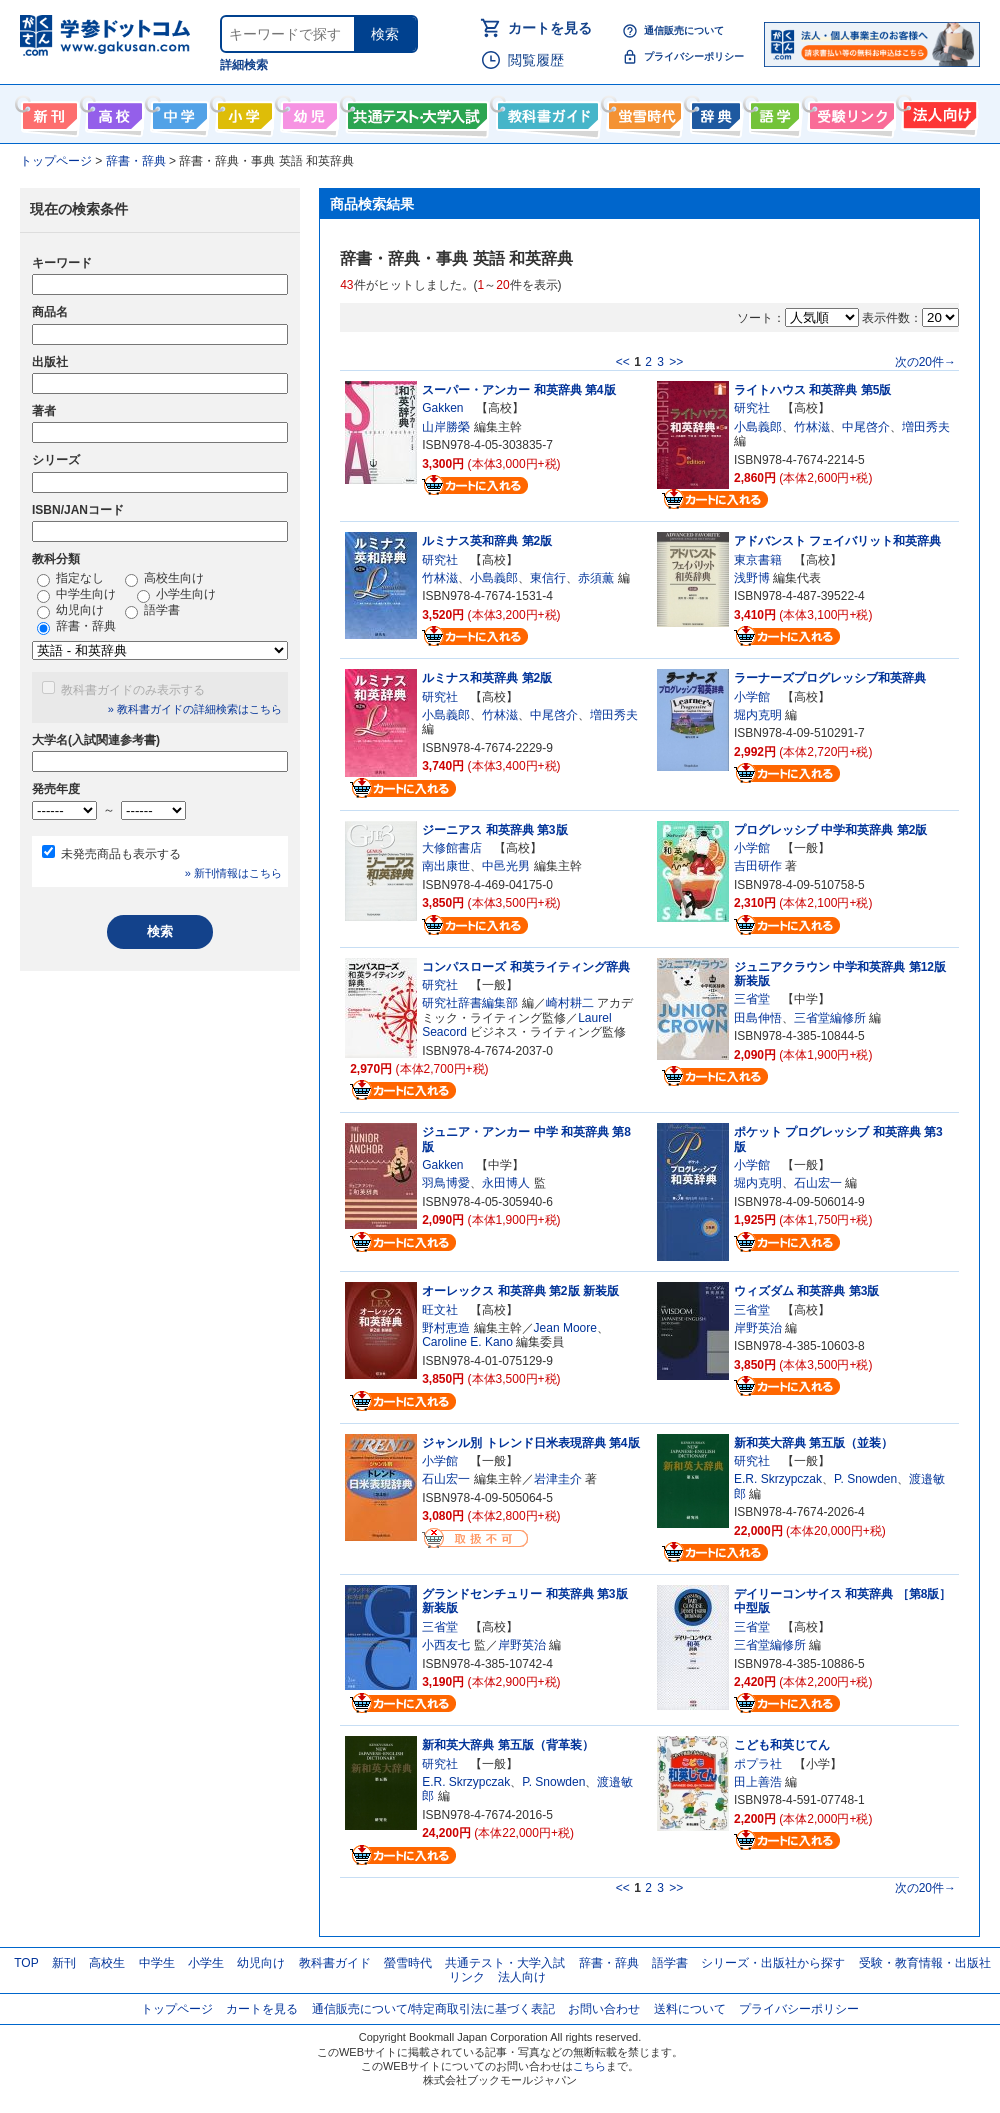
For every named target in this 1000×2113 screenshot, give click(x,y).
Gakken (442, 408)
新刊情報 (47, 112)
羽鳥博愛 (446, 1183)
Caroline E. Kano (467, 1342)
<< (623, 362)
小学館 (752, 697)
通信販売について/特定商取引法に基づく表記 (433, 2009)
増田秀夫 (926, 427)
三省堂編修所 (830, 1018)
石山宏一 (818, 1183)
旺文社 (440, 1310)
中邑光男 (506, 866)
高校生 (107, 1963)
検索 (385, 34)
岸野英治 (758, 1328)
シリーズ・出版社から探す (773, 1963)
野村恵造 (446, 1328)
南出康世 (446, 866)
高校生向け (112, 112)
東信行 (548, 578)
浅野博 (752, 578)
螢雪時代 (642, 112)
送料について (690, 2009)
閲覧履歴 (536, 60)
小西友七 (446, 1645)
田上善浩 (758, 1782)
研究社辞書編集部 (470, 1003)
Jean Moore (565, 1328)
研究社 (752, 408)
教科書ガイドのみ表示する (133, 690)
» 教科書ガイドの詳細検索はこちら (195, 709)
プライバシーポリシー (694, 56)
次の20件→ (925, 362)
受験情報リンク (849, 112)
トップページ (177, 2009)
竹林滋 (812, 427)
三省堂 (752, 999)
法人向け (937, 112)
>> (676, 362)
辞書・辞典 (76, 627)
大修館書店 (452, 848)
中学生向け (177, 112)
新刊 (64, 1963)
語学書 (772, 112)
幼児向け (307, 112)
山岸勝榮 (446, 427)
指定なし (70, 579)
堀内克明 (758, 715)
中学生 (157, 1963)
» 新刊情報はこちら (233, 873)
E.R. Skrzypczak (778, 1479)
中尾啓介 (866, 427)
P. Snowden (865, 1479)
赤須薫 (596, 578)
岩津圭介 (558, 1479)
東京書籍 (758, 560)
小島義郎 (758, 427)
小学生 (206, 1963)
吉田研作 (758, 866)
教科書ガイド (545, 112)
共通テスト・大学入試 (415, 112)
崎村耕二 (570, 1003)
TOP (26, 1963)
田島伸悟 (758, 1018)
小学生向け (242, 112)
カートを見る (550, 28)
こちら (589, 2066)
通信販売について (684, 30)
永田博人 (506, 1183)
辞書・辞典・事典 (713, 112)
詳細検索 (244, 65)
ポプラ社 (758, 1764)
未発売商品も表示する (121, 854)
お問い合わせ (604, 2009)
